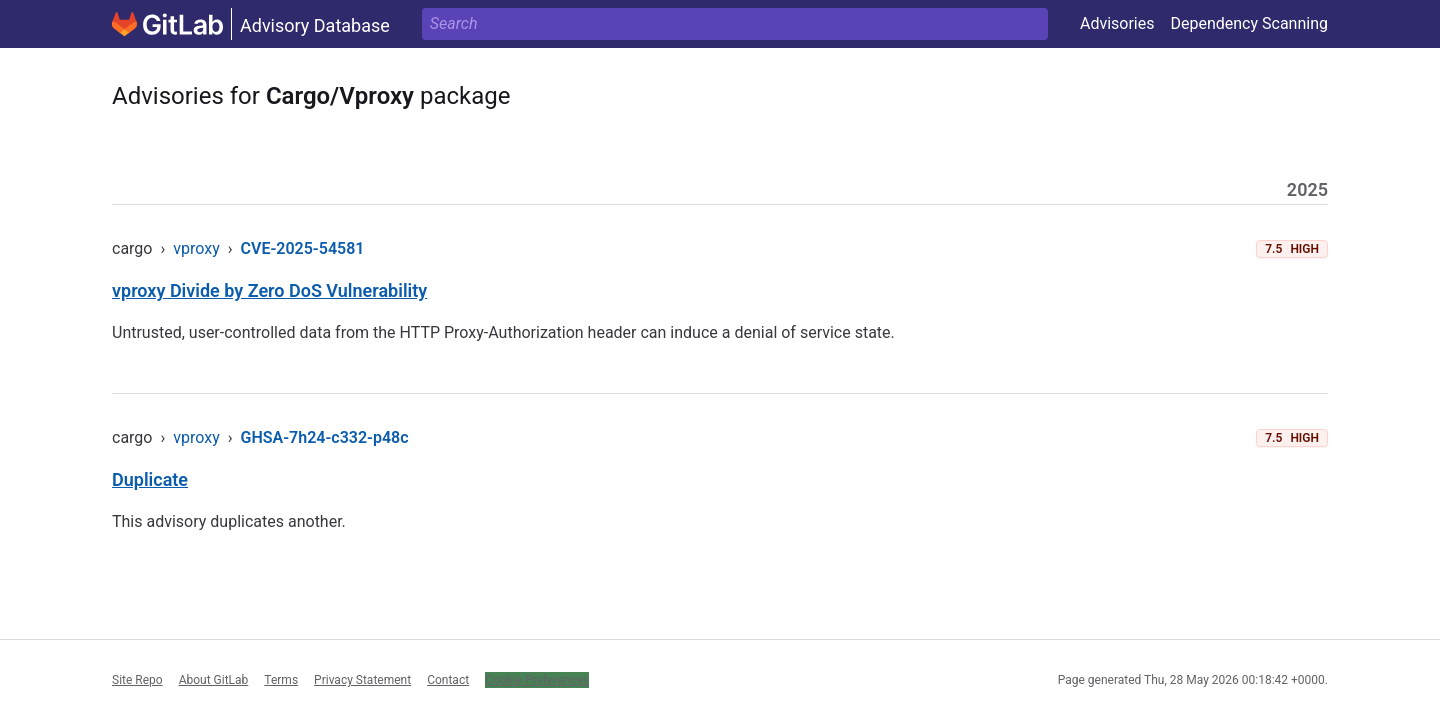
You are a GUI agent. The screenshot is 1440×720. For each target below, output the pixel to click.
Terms (281, 680)
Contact (448, 680)
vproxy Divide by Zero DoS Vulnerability (269, 290)
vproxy (196, 248)
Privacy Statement (362, 680)
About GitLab (214, 680)
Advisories (1117, 23)
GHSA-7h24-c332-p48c (325, 437)
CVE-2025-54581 (303, 248)
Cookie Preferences (537, 680)
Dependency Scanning (1249, 23)
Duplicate (150, 479)
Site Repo (137, 680)
